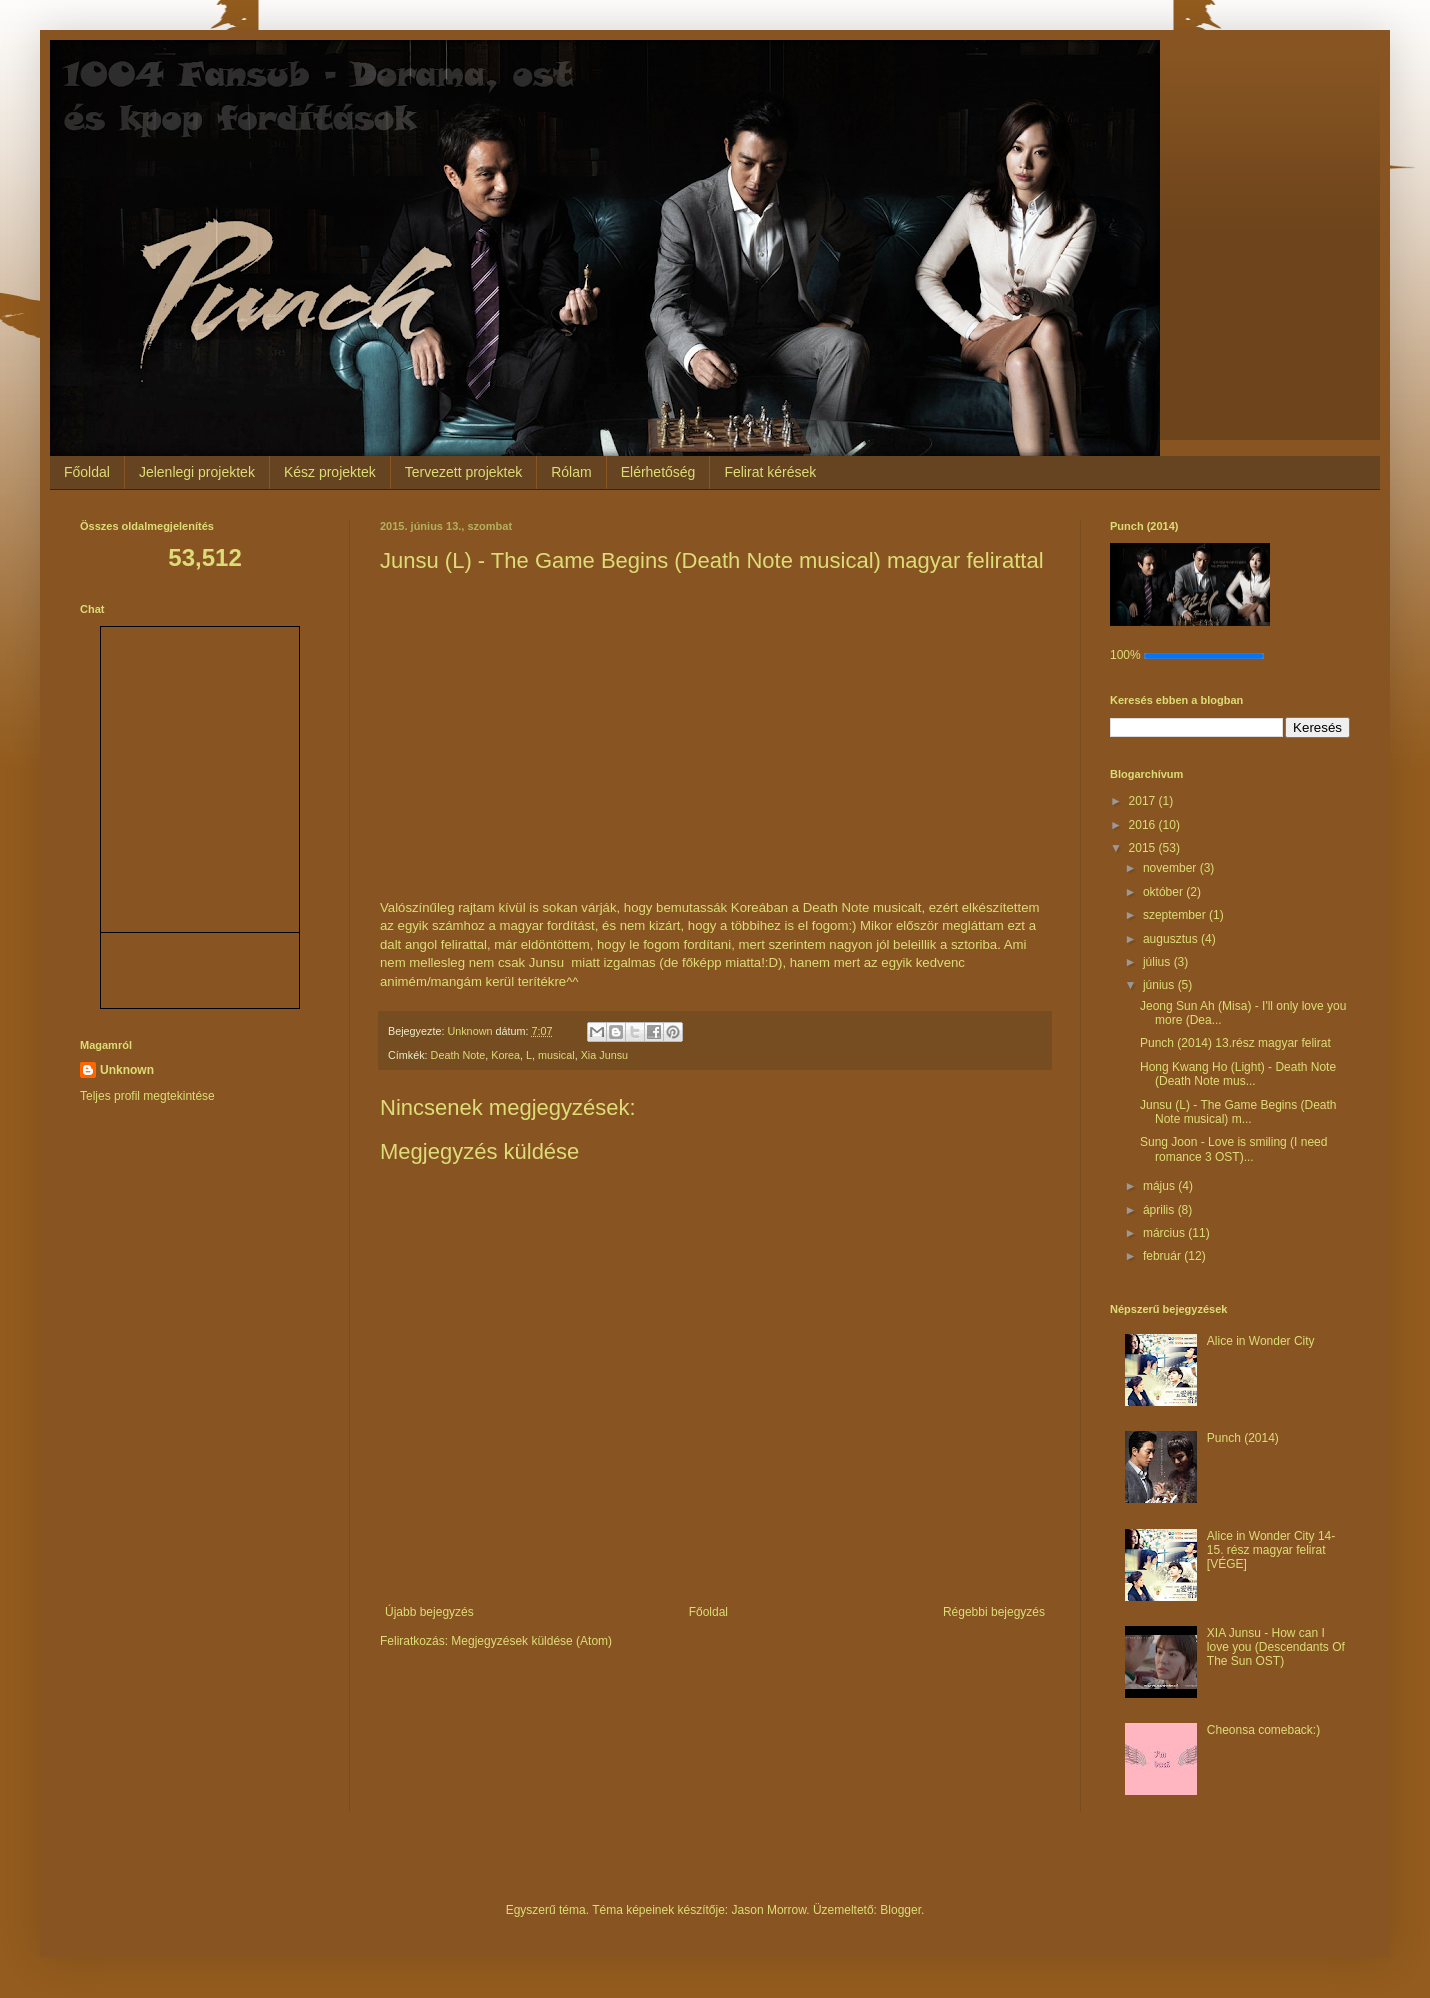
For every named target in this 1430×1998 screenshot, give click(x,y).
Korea (505, 1055)
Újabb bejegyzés (429, 1612)
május (1160, 1186)
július (1158, 962)
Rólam (571, 472)
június (1160, 985)
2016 (1144, 825)
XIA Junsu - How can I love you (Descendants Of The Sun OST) (1276, 1647)
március (1165, 1233)
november (1171, 868)
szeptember (1176, 915)
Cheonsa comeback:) (1263, 1730)
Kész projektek (330, 472)
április (1160, 1210)
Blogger (900, 1910)
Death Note (458, 1055)
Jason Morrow (769, 1910)
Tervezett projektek (464, 472)
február (1163, 1256)
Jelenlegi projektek (197, 472)
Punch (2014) (1243, 1438)
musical (556, 1055)
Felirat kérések (770, 472)
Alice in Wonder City (1261, 1341)
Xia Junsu (604, 1055)
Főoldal (87, 472)
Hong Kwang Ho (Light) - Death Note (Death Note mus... (1238, 1074)
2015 (1144, 848)
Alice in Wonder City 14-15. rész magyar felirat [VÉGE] (1271, 1550)
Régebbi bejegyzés (994, 1612)
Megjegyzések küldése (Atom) (531, 1641)
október (1164, 892)
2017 (1144, 801)
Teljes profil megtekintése (147, 1096)
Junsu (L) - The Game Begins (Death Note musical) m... (1238, 1112)
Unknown (127, 1070)
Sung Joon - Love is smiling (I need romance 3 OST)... (1233, 1149)
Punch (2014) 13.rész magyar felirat (1235, 1043)
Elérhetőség (658, 472)
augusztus (1172, 939)
